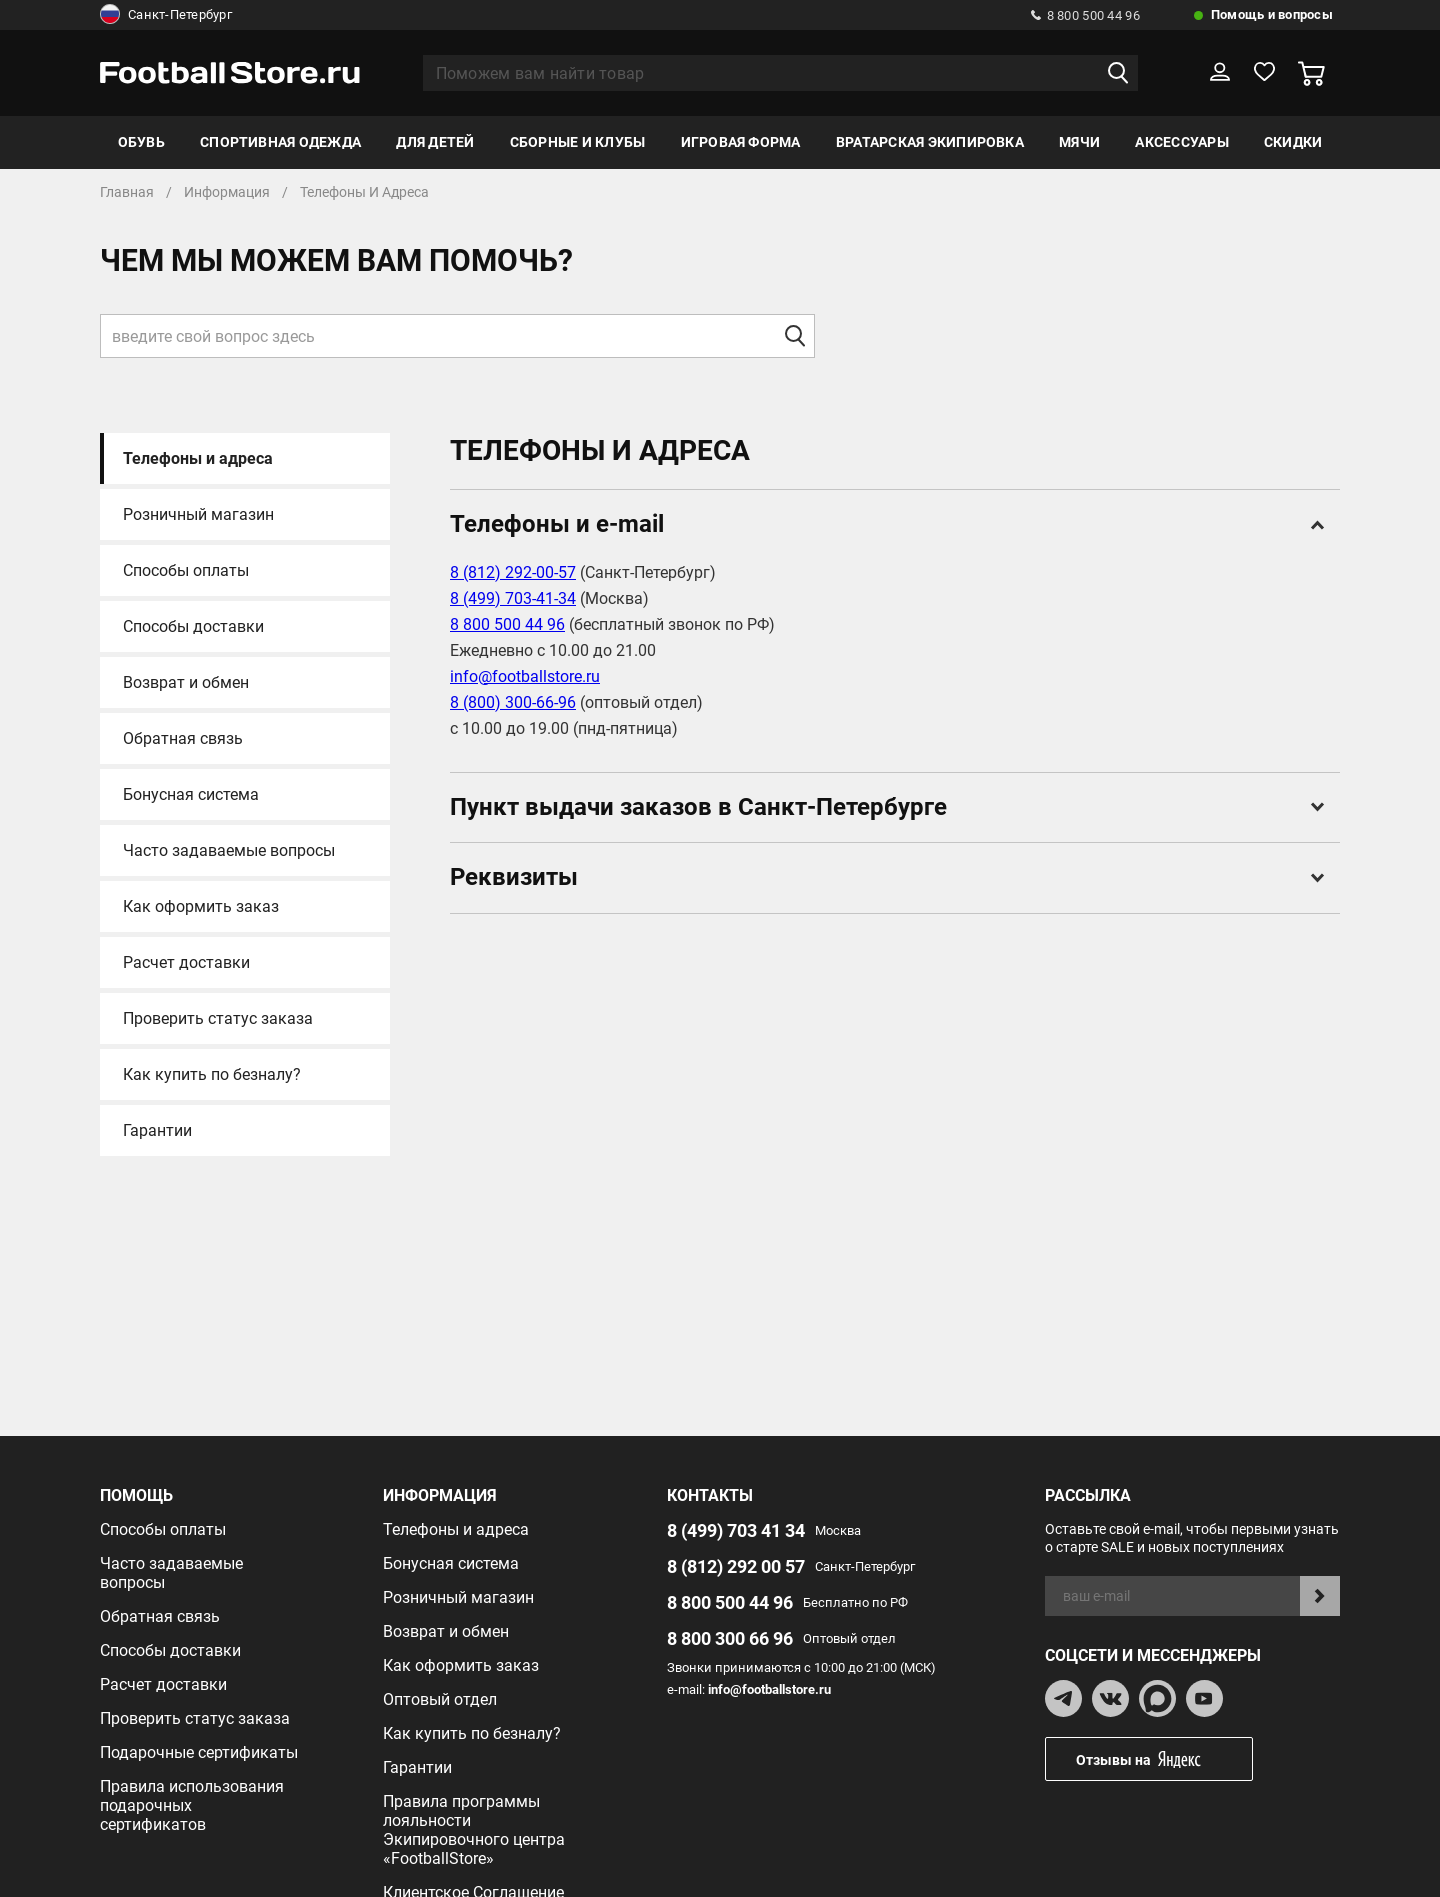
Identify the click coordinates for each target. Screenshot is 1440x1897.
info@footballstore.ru (525, 676)
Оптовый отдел (440, 1699)
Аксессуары (1181, 142)
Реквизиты (887, 877)
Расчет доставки (186, 962)
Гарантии (157, 1130)
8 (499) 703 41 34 (736, 1530)
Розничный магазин (198, 514)
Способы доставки (193, 626)
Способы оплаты (186, 570)
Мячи (1079, 142)
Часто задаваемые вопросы (229, 850)
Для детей (435, 142)
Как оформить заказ (201, 906)
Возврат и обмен (186, 682)
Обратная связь (183, 738)
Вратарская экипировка (930, 142)
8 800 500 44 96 (1085, 15)
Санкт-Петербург (166, 15)
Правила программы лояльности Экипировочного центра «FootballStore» (474, 1830)
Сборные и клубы (578, 142)
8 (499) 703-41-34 (513, 598)
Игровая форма (741, 142)
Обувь (141, 142)
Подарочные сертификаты (199, 1752)
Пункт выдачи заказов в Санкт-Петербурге (887, 807)
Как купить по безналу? (212, 1074)
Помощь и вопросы (1272, 14)
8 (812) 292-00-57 (513, 572)
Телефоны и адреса (198, 458)
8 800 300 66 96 (730, 1638)
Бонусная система (191, 794)
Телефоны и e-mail (887, 524)
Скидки (1293, 142)
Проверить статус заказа (218, 1018)
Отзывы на (1164, 1759)
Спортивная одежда (280, 142)
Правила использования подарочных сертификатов (192, 1805)
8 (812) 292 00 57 (736, 1566)
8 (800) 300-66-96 (513, 702)
